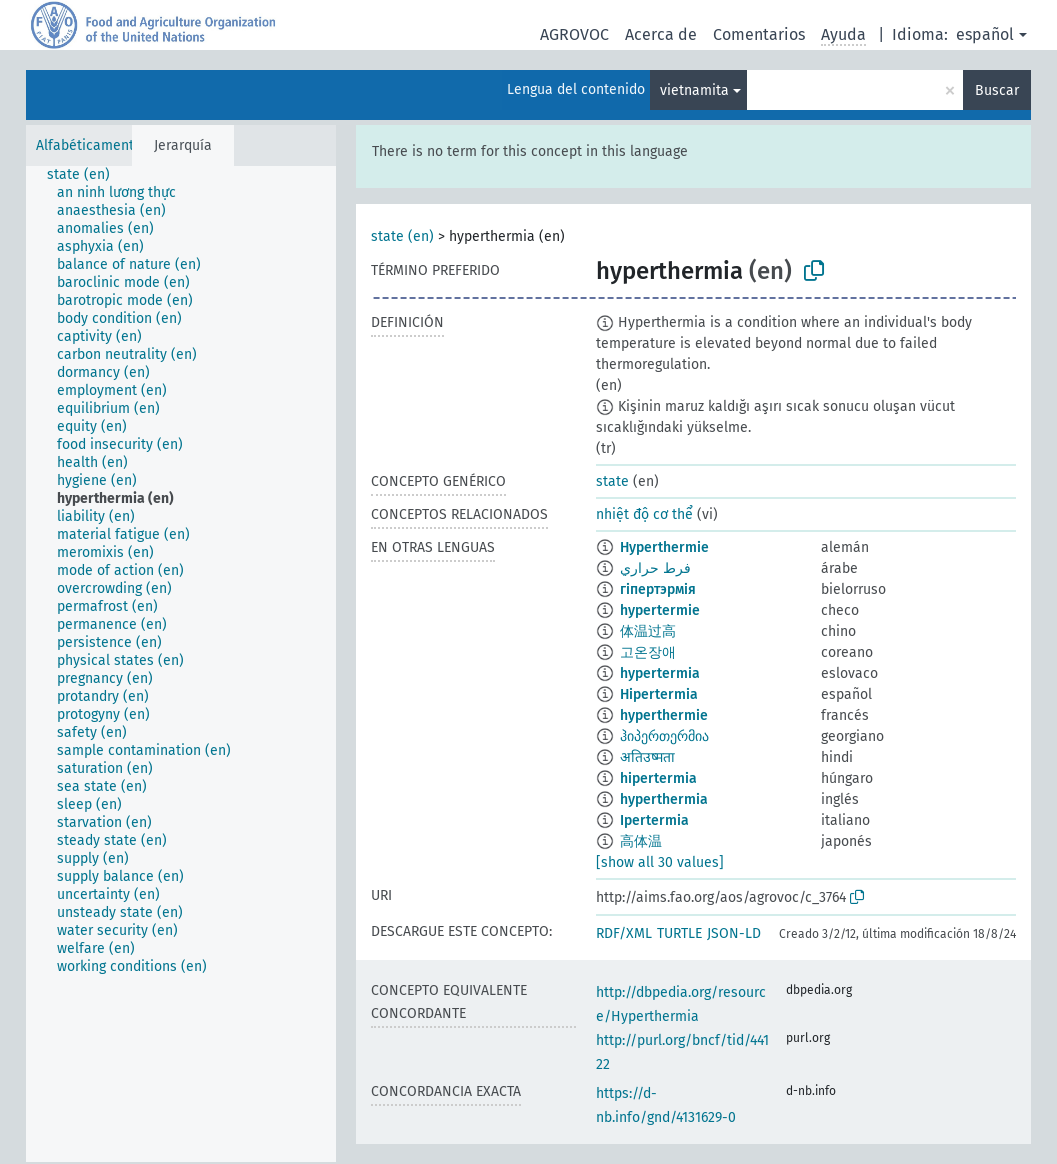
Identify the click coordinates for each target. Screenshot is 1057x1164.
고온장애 (648, 652)
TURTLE (679, 933)
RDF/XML (624, 933)
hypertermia (660, 673)
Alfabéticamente (89, 145)
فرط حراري (655, 568)
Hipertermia (659, 694)
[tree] (181, 664)
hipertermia (658, 778)
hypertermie (660, 610)
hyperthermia (664, 799)
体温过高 (648, 631)
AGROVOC (574, 34)
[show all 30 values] (660, 862)
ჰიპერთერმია (664, 736)
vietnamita (694, 90)
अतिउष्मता (647, 757)
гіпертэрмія (658, 589)
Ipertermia (654, 820)
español (985, 34)
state (612, 481)
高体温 (641, 841)
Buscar (997, 90)
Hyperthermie (664, 547)
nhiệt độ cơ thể (644, 514)
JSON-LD (734, 933)
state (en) (402, 236)
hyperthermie (664, 715)
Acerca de (661, 34)
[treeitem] (87, 175)
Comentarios (759, 34)
